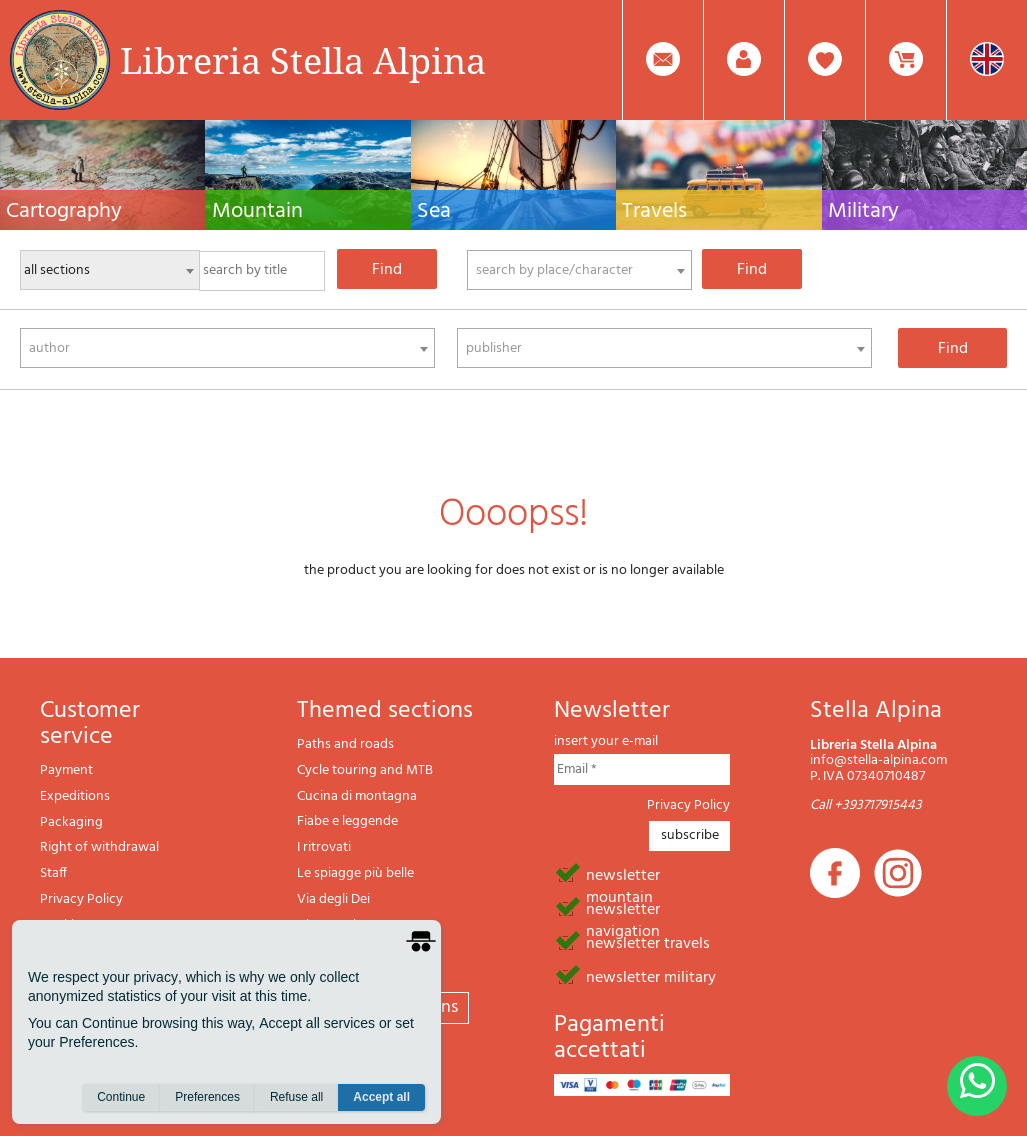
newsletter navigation (623, 908)
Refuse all (296, 1097)
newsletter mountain (623, 874)
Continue (121, 1097)
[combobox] (579, 270)
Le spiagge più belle (355, 873)
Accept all (381, 1097)
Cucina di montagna (357, 796)
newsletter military (651, 976)
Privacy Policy (81, 899)
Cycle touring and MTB (365, 770)
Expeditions (75, 796)
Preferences (207, 1097)
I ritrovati (324, 847)
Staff (53, 873)
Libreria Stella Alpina (303, 60)
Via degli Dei (333, 899)
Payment (66, 770)
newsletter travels (648, 942)
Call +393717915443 (866, 805)
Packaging (71, 822)
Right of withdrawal (99, 847)
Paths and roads (345, 744)
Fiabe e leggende (347, 821)
